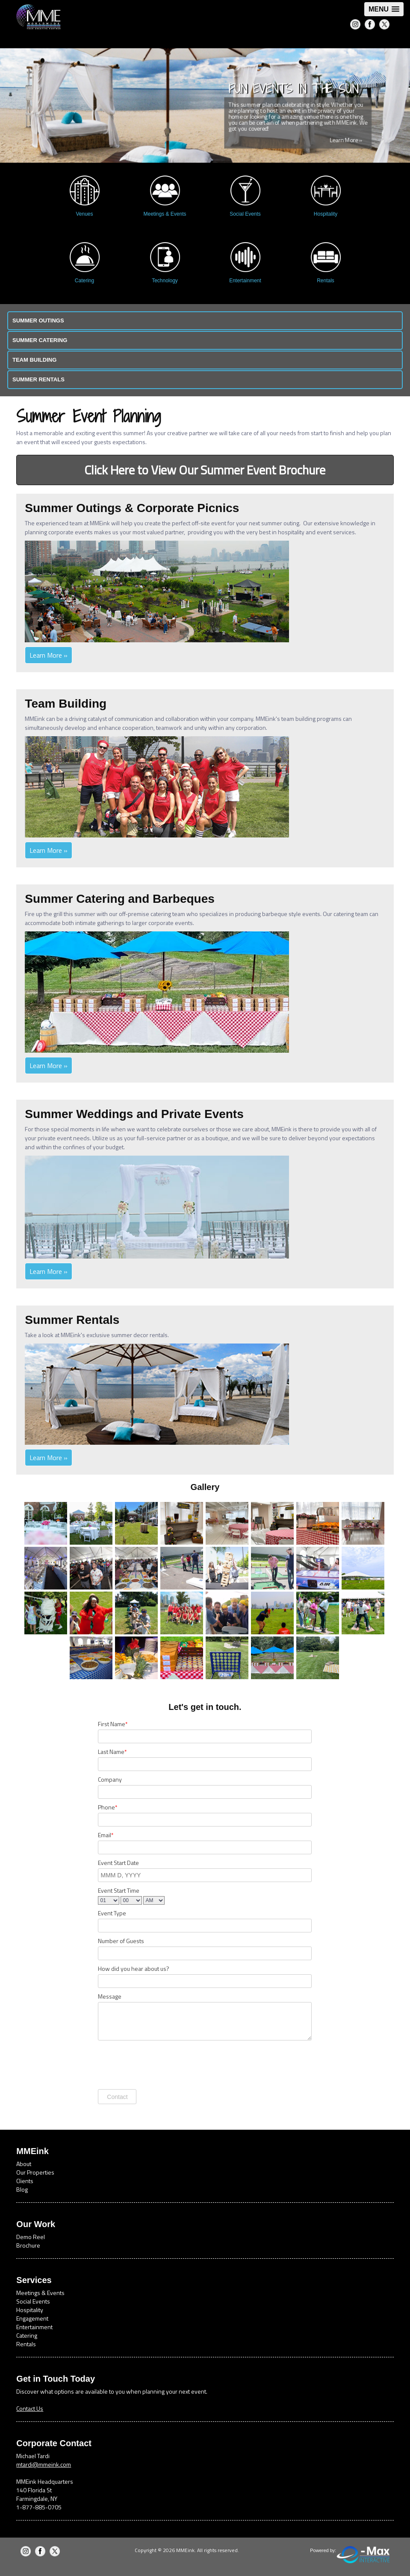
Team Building (34, 360)
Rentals (26, 2343)
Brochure (28, 2245)
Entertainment (34, 2326)
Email (105, 1835)
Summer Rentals (38, 379)
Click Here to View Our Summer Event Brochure (204, 469)
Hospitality (29, 2309)
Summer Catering (39, 340)
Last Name (112, 1752)
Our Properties (35, 2172)
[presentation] (163, 2064)
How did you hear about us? (133, 1968)
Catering (26, 2335)
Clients (24, 2180)
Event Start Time (118, 1890)
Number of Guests (121, 1941)
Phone (107, 1807)
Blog (22, 2189)
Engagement (32, 2318)
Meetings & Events (40, 2292)
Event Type (112, 1913)
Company (110, 1779)
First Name (112, 1724)
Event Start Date (118, 1863)
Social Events (33, 2301)
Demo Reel (30, 2236)
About (23, 2163)
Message (109, 1996)
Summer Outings (38, 320)
